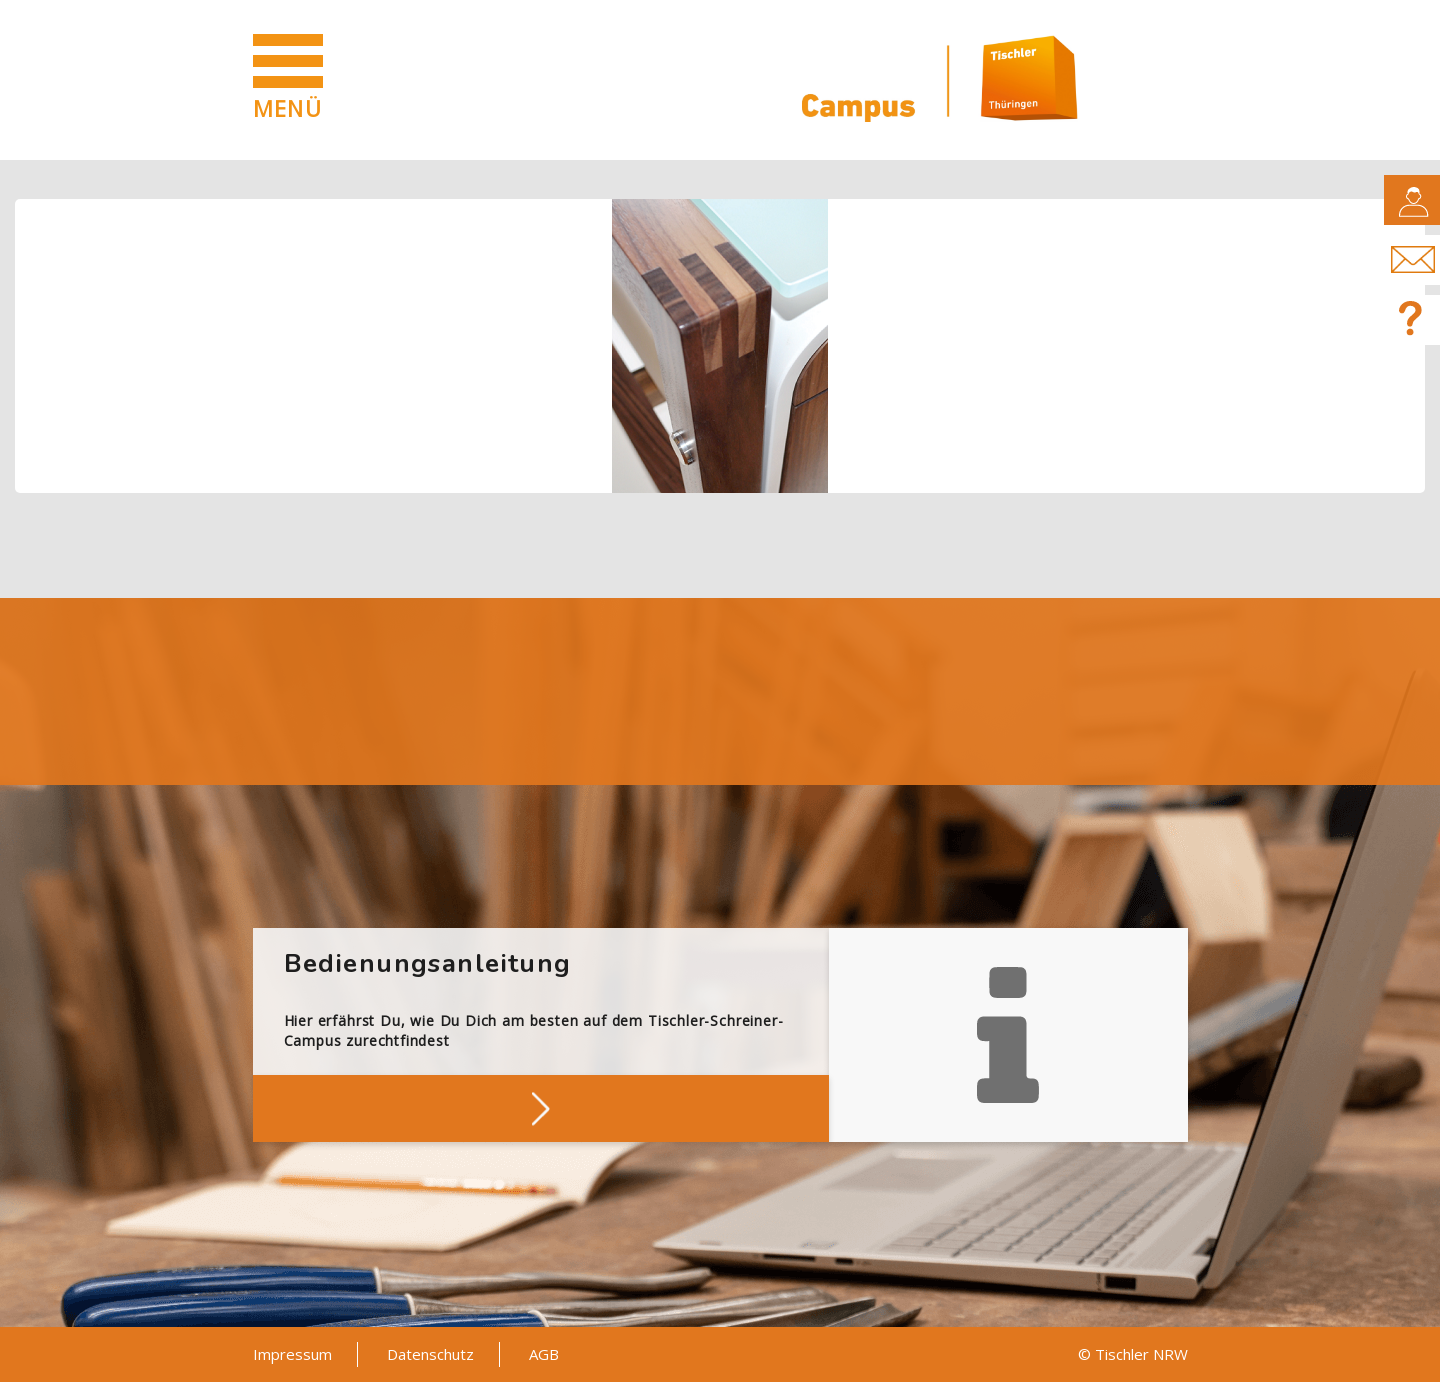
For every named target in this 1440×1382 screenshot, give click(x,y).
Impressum (292, 1354)
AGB (544, 1354)
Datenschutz (430, 1354)
